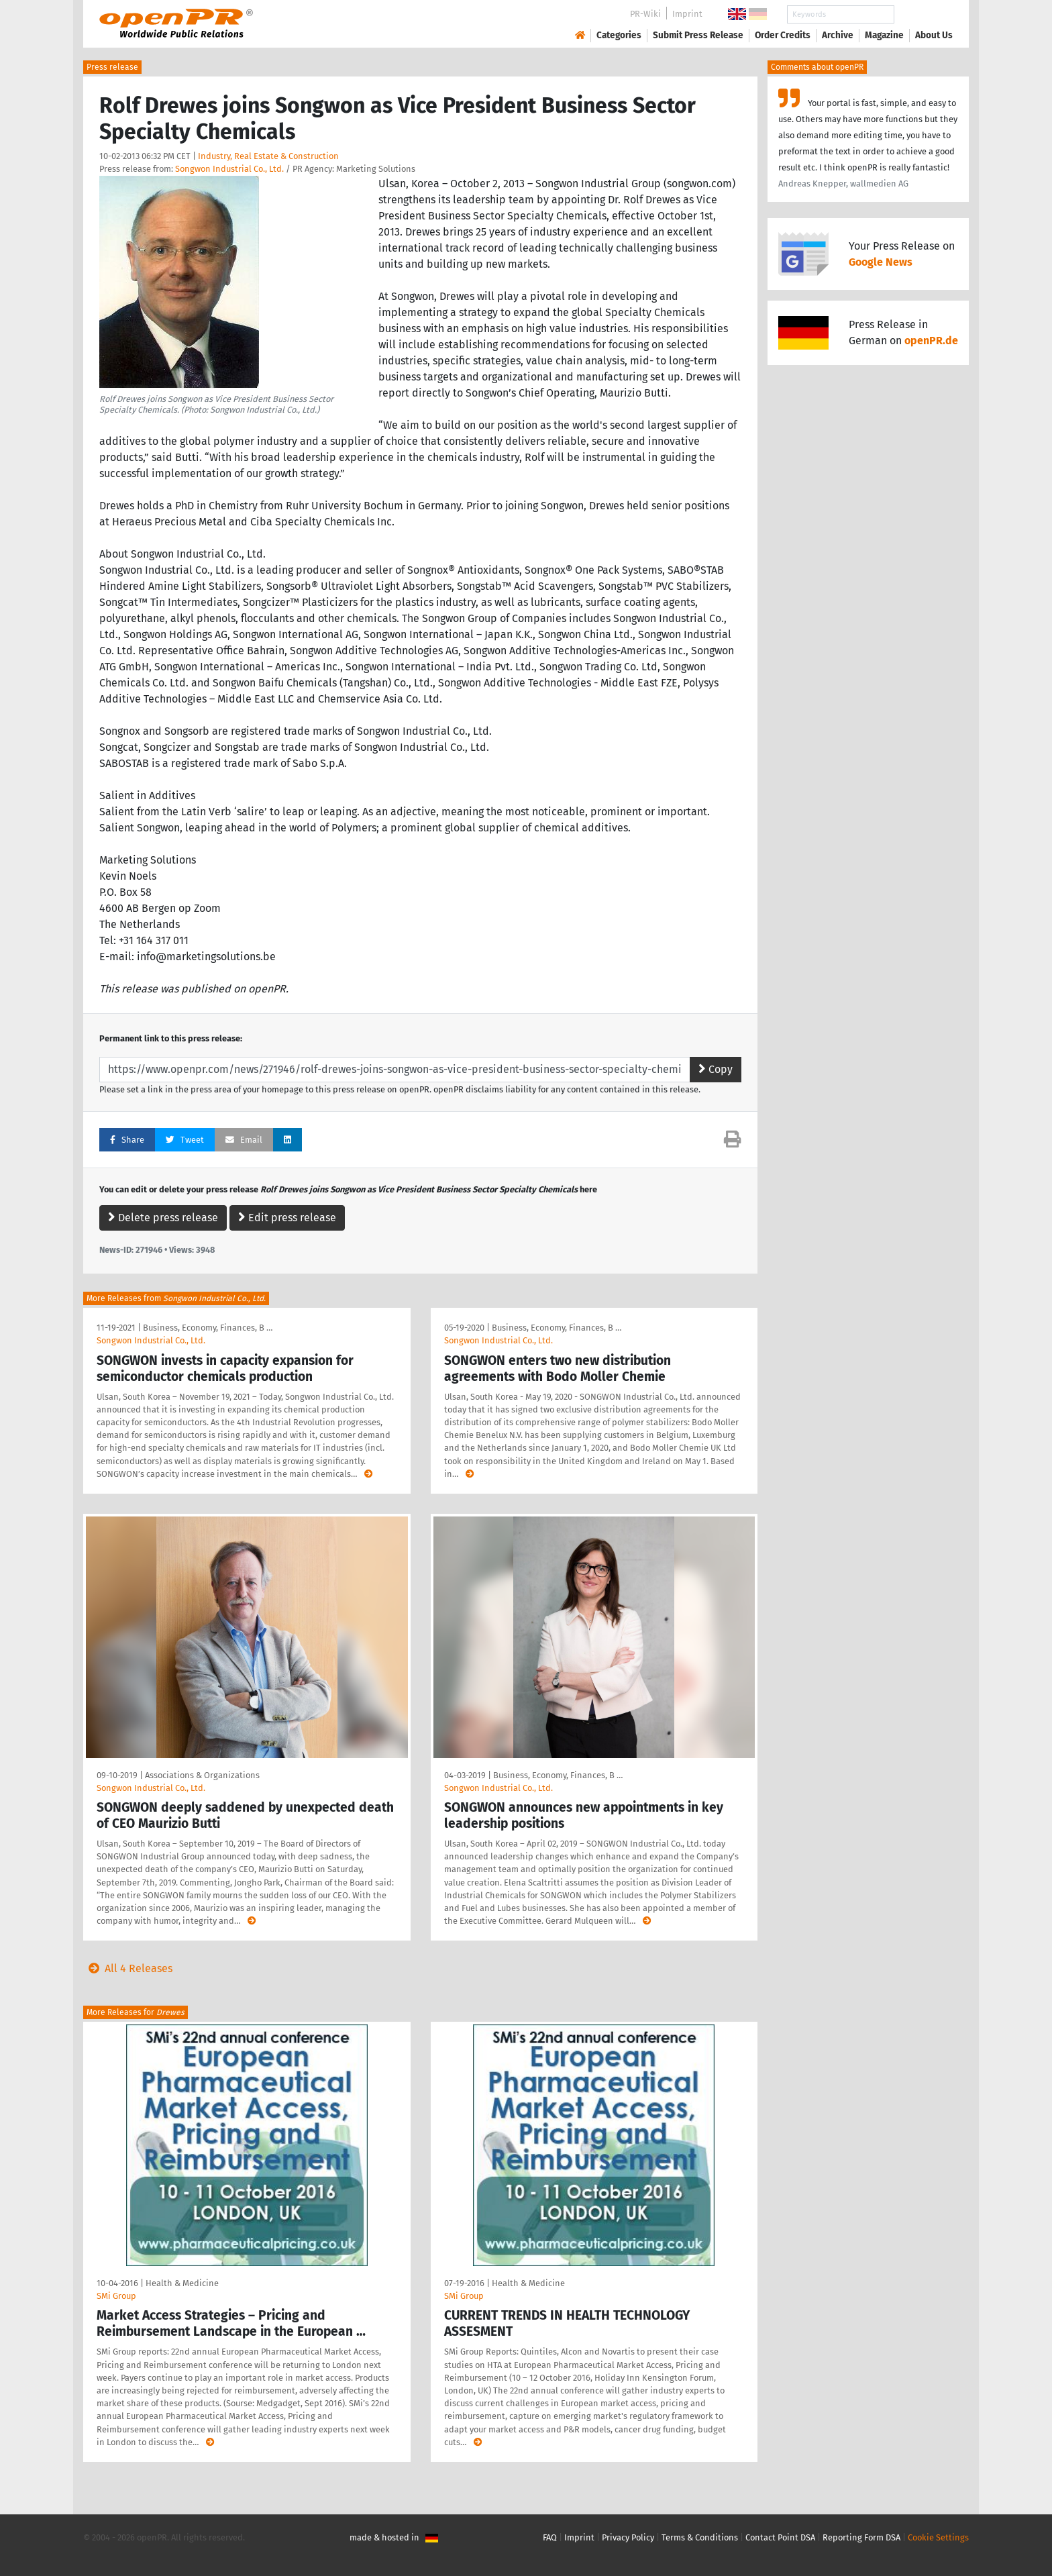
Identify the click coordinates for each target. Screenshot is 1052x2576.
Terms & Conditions (700, 2537)
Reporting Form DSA (861, 2537)
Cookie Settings (938, 2537)
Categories (618, 35)
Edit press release (287, 1217)
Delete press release (163, 1217)
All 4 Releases (127, 1968)
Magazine (884, 35)
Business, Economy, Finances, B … (207, 1328)
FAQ (550, 2537)
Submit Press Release (698, 35)
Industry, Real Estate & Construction (268, 156)
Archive (837, 35)
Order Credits (782, 35)
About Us (934, 35)
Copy (715, 1069)
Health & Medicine (182, 2283)
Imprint (687, 14)
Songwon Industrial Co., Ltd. (229, 169)
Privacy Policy (628, 2537)
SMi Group (116, 2296)
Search (923, 14)
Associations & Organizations (202, 1775)
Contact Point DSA (780, 2537)
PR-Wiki (645, 14)
